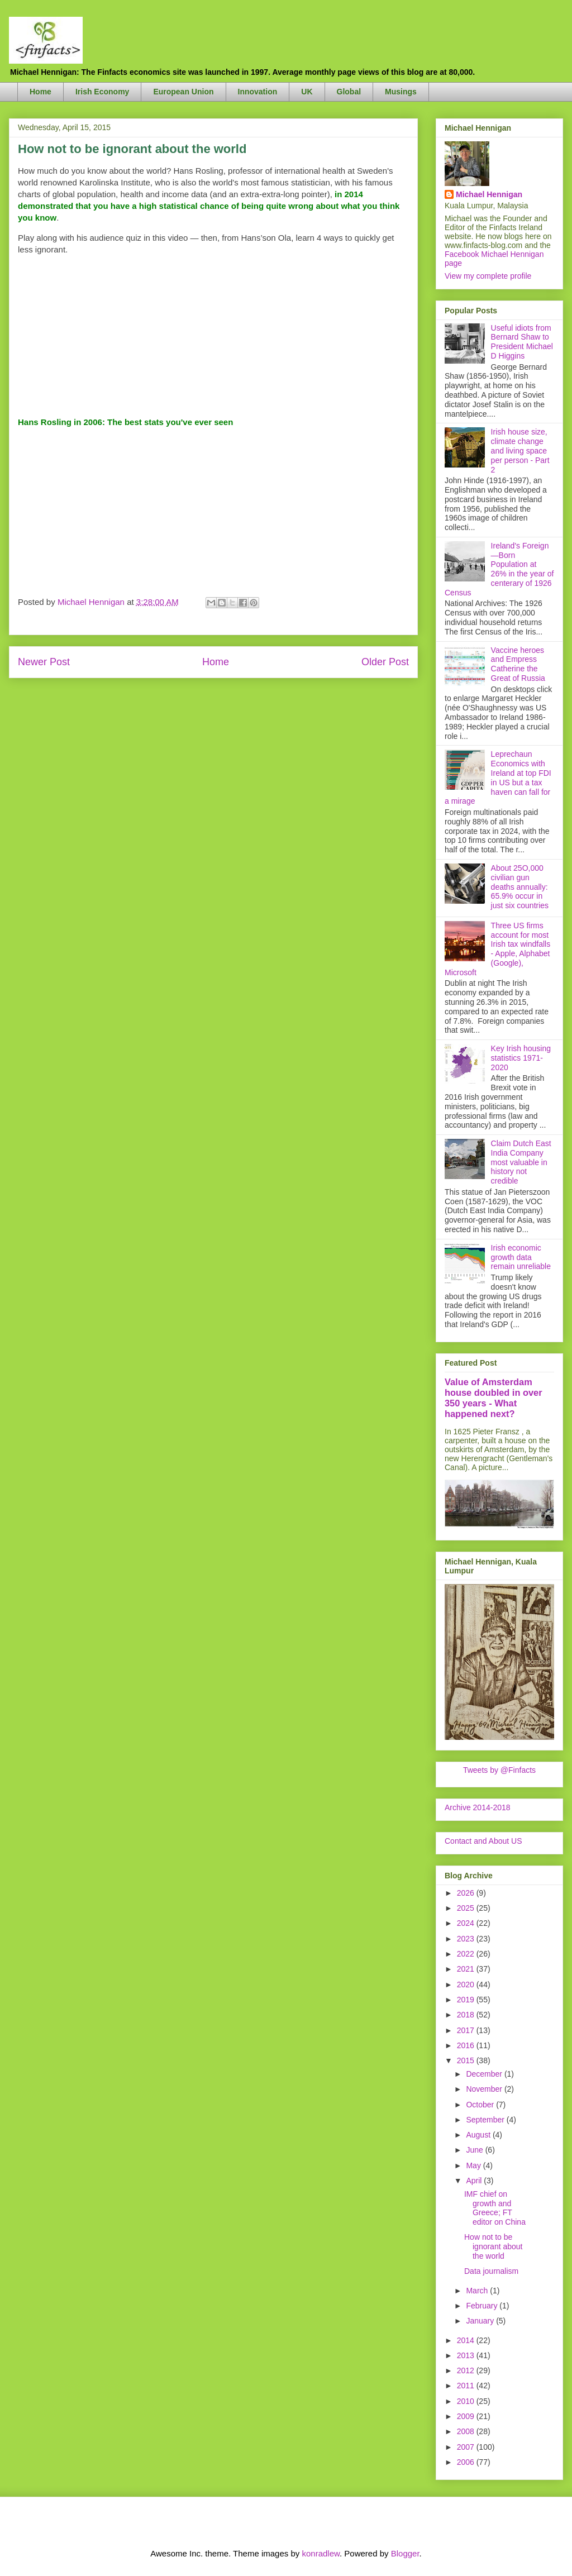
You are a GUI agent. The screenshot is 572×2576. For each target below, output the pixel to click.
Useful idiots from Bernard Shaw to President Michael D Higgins (522, 341)
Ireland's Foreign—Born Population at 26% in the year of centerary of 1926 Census (499, 569)
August (479, 2134)
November (485, 2088)
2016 (466, 2045)
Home (40, 91)
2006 (466, 2462)
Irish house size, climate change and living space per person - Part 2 (520, 450)
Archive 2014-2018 (478, 1807)
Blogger (405, 2553)
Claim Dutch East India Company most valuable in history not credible (521, 1162)
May (474, 2165)
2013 (466, 2355)
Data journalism (491, 2271)
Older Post (385, 661)
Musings (401, 91)
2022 (466, 1953)
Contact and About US (483, 1840)
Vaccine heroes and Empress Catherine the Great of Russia (518, 664)
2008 (466, 2431)
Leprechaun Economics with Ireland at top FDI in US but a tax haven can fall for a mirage (498, 777)
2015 (466, 2060)
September (486, 2119)
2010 (466, 2401)
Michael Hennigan (489, 194)
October (481, 2104)
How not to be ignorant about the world (493, 2246)
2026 (466, 1892)
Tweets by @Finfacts (499, 1770)
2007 (466, 2447)
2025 (466, 1908)
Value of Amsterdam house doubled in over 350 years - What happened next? (493, 1398)
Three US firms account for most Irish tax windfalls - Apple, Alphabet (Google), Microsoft (497, 949)
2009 (466, 2416)
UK (306, 91)
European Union (183, 91)
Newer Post (44, 661)
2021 (466, 1968)
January (481, 2320)
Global (349, 91)
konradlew (321, 2553)
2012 (466, 2370)
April (475, 2180)
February (482, 2305)
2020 (466, 1984)
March (478, 2290)
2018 (466, 2014)
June (475, 2149)
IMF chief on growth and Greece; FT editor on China (495, 2207)
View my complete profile (488, 275)
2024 (466, 1923)
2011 (466, 2385)
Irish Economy (102, 91)
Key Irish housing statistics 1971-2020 (521, 1058)
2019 (466, 1999)
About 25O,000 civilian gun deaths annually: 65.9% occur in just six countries (520, 887)
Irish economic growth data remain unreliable (521, 1257)
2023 (466, 1938)
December (485, 2073)
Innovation (258, 91)
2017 (466, 2030)
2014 (466, 2340)
